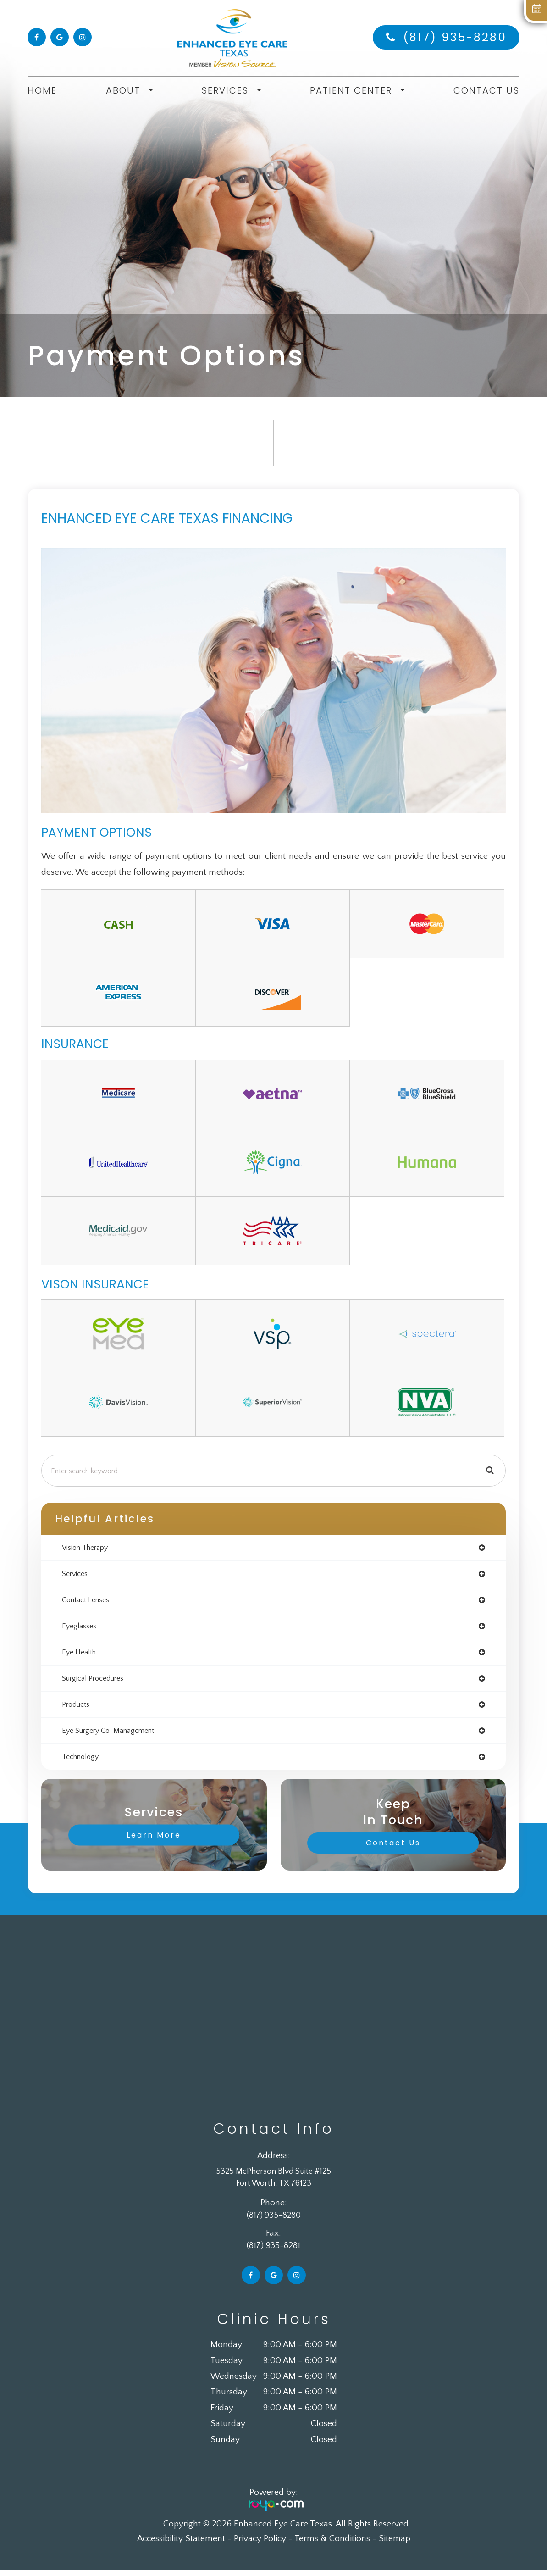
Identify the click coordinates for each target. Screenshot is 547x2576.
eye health (80, 1655)
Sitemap (394, 2545)
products (78, 1709)
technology (83, 1762)
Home (42, 90)
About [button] (129, 90)
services (76, 1575)
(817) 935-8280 (455, 37)
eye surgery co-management (114, 1736)
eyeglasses (81, 1628)
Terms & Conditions (332, 2545)
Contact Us (486, 90)
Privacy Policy (260, 2545)
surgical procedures (97, 1682)
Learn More (154, 1841)
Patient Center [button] (357, 90)
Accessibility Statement (181, 2545)
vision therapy (88, 1548)
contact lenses (89, 1601)
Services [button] (231, 90)
